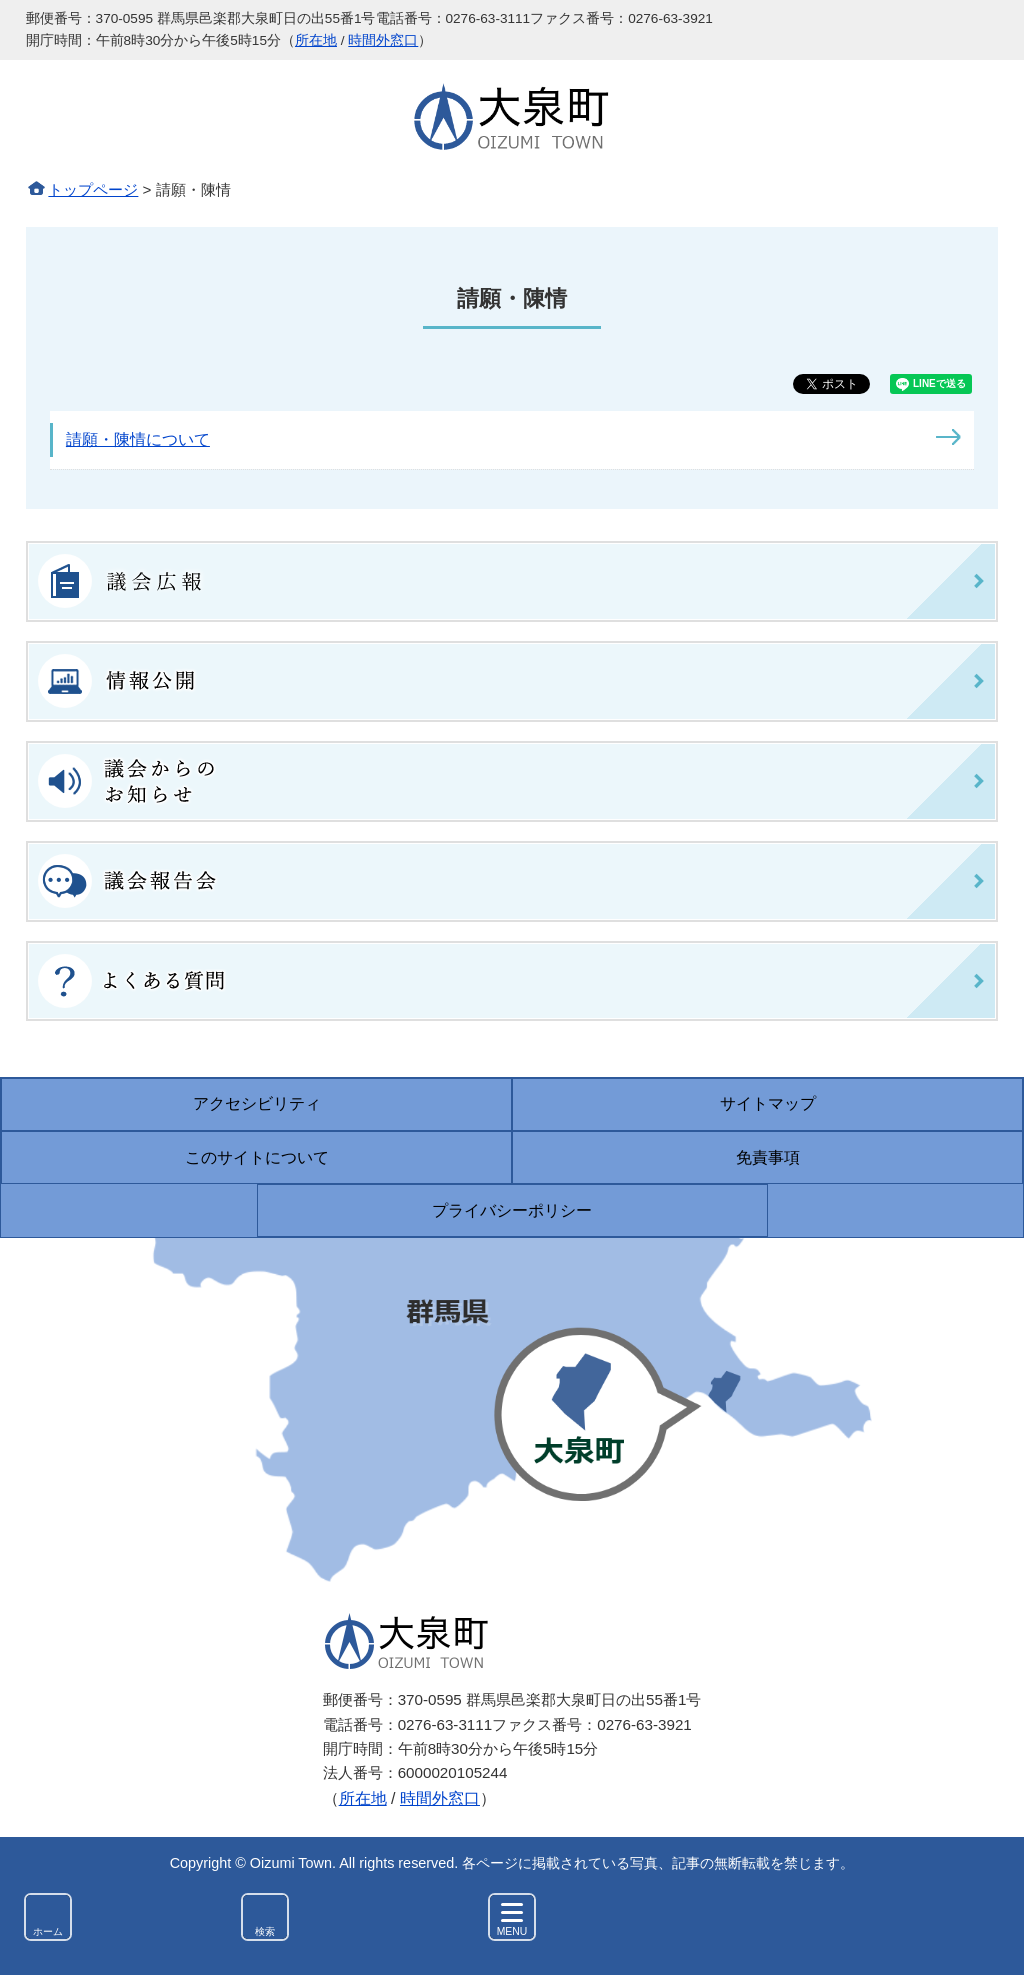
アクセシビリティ (257, 1103)
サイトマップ (768, 1103)
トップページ (93, 189)
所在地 (316, 40)
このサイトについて (257, 1157)
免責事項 (768, 1157)
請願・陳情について (138, 439)
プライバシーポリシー (512, 1210)
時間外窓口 (383, 40)
